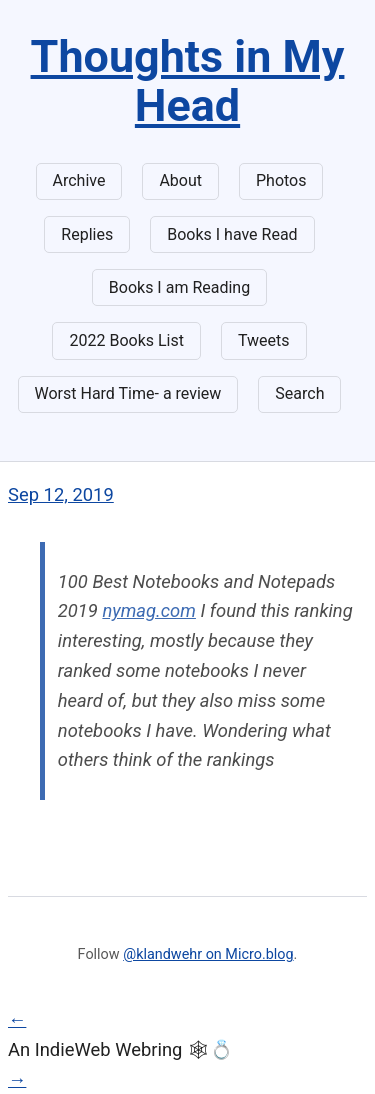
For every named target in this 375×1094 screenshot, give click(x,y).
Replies (87, 234)
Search (299, 393)
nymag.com (149, 610)
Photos (281, 180)
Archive (79, 180)
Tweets (264, 340)
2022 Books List (126, 340)
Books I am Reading (179, 287)
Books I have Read (232, 234)
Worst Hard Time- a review (128, 393)
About (180, 180)
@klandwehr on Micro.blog (208, 954)
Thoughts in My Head (188, 81)
